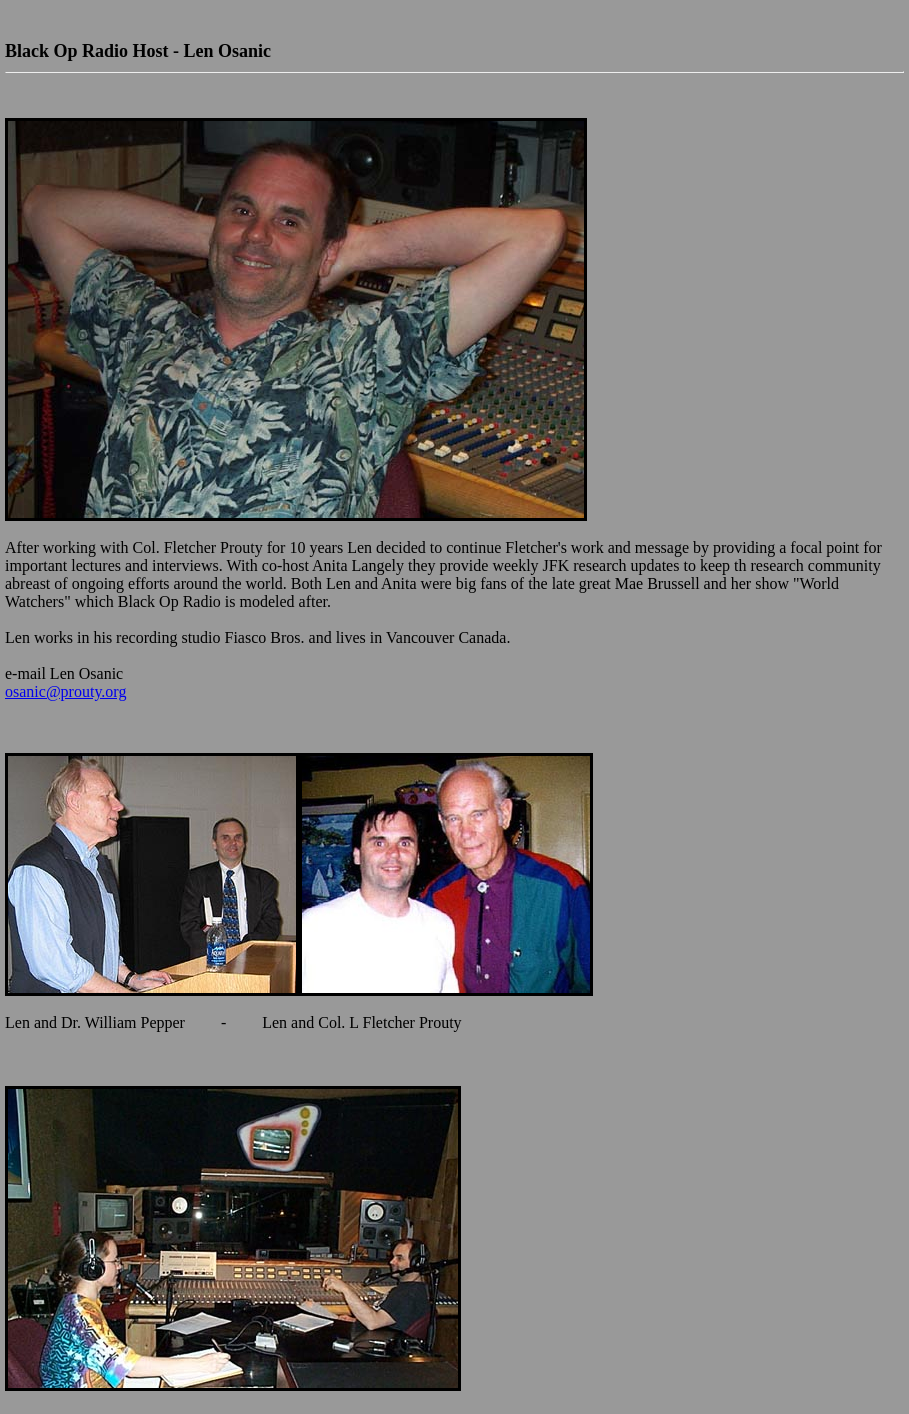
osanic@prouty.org (65, 691)
